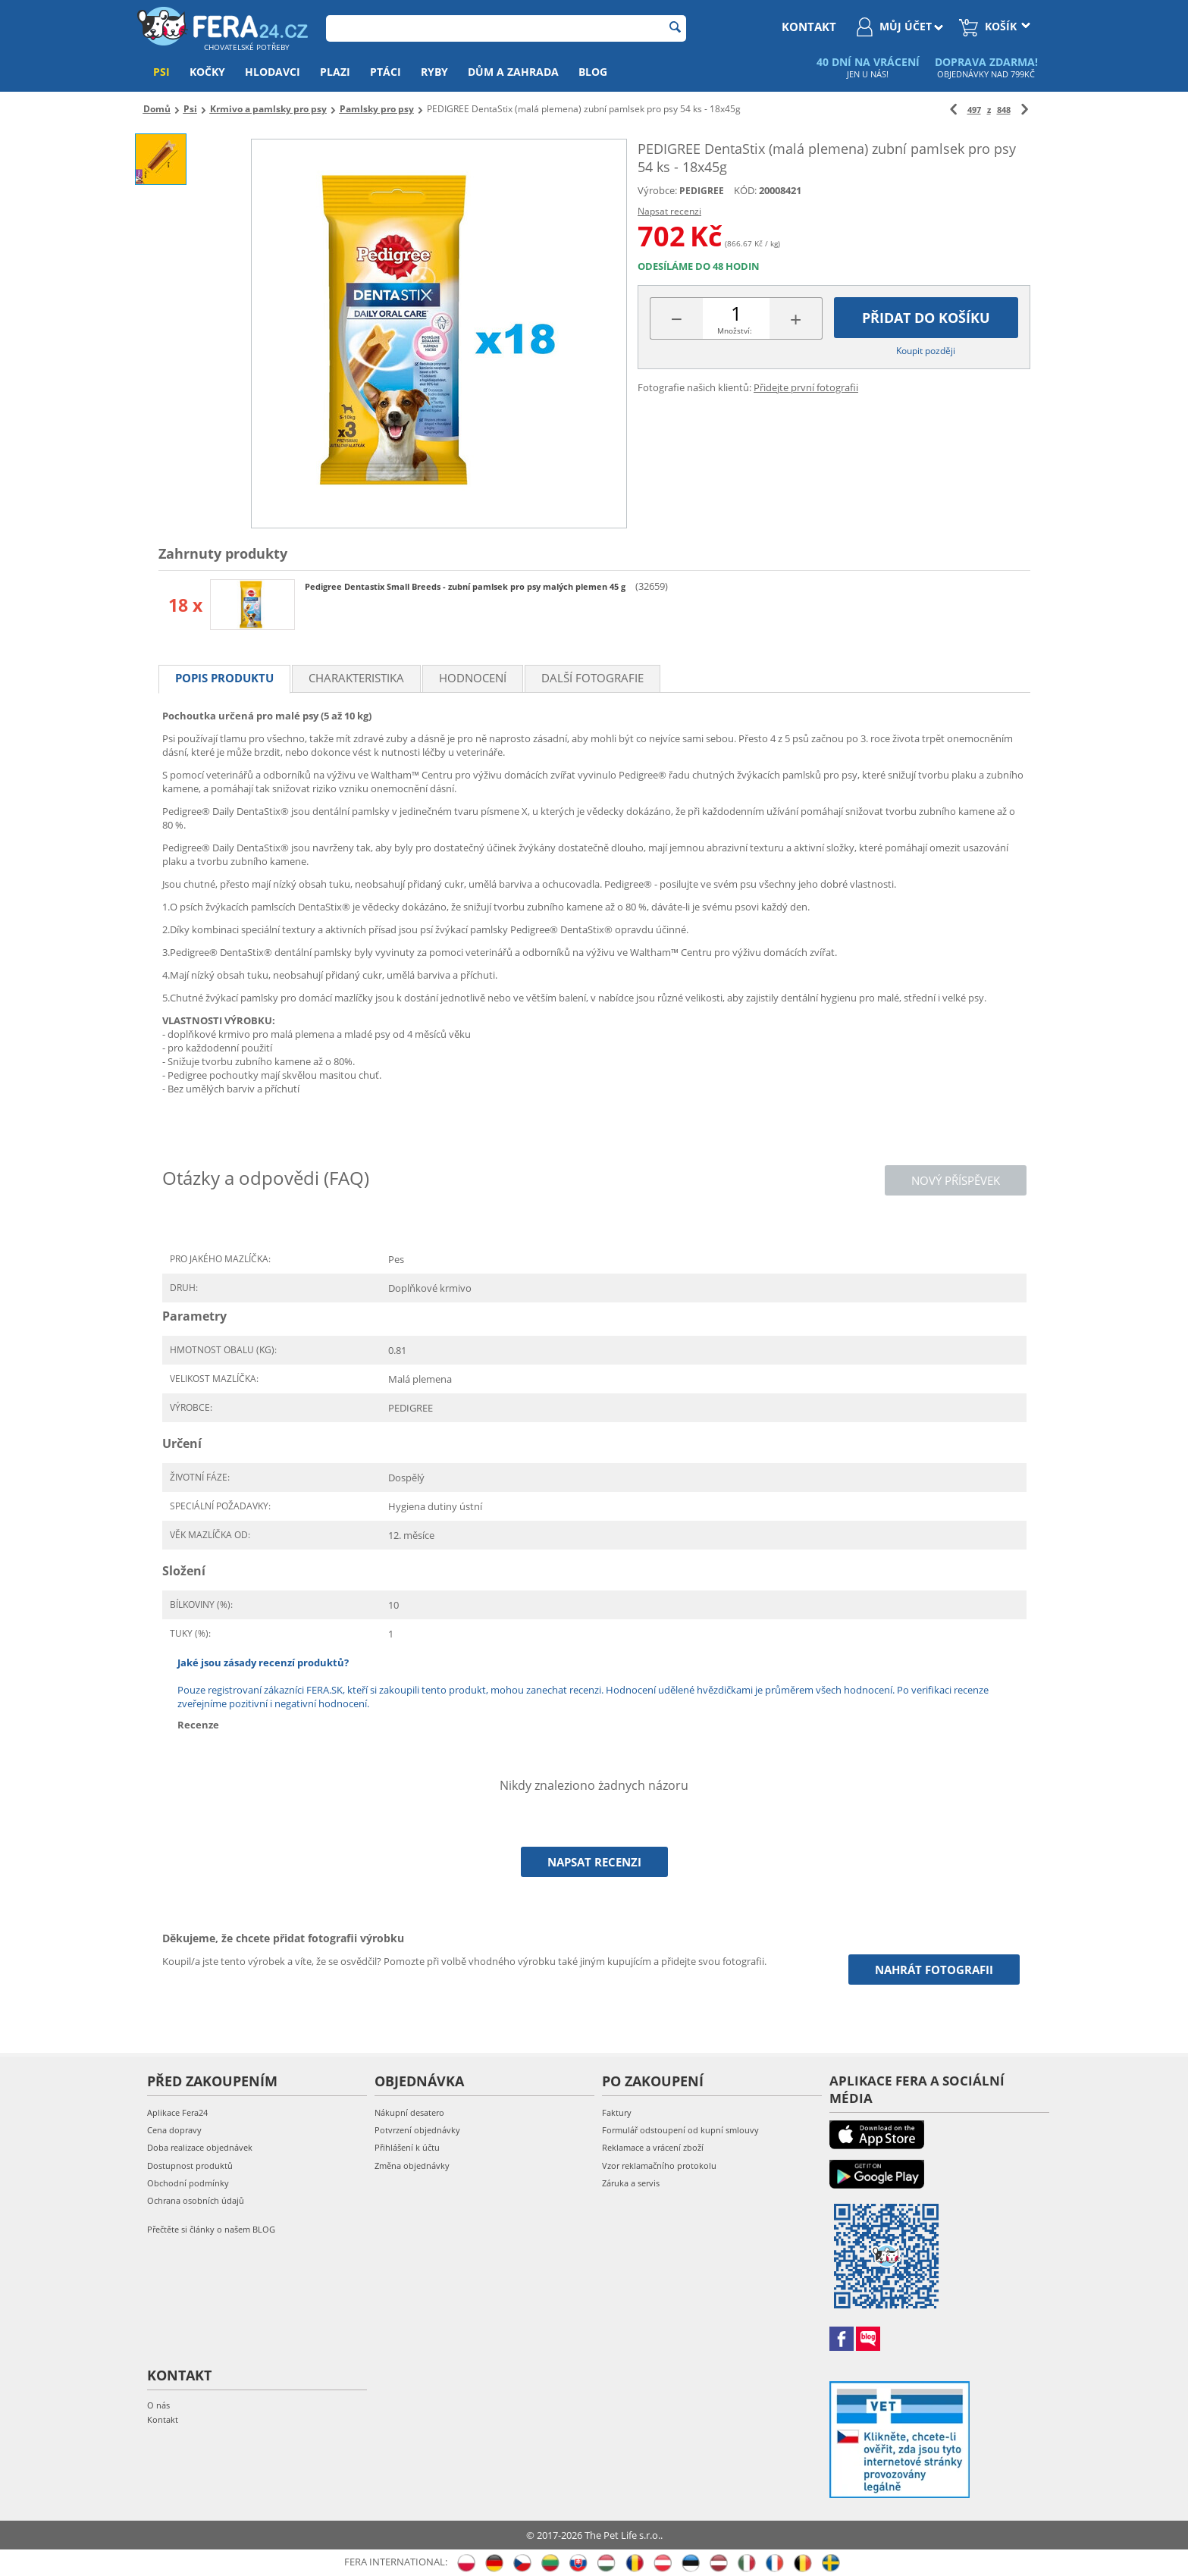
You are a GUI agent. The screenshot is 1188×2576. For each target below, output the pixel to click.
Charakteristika (356, 677)
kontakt (809, 26)
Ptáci (385, 71)
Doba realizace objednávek (199, 2147)
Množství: (734, 330)
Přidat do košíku (926, 318)
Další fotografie (592, 677)
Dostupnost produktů (190, 2165)
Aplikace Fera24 (177, 2112)
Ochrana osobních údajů (195, 2200)
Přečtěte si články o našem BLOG (211, 2229)
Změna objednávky (412, 2165)
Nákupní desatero (409, 2112)
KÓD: (745, 190)
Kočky (207, 71)
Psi (161, 71)
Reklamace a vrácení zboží (653, 2147)
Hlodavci (272, 71)
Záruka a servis (631, 2183)
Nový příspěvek (955, 1180)
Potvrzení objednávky (417, 2130)
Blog (592, 71)
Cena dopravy (174, 2130)
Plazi (335, 71)
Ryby (434, 71)
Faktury (617, 2112)
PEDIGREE (701, 190)
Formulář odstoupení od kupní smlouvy (680, 2130)
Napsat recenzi (669, 211)
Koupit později (925, 350)
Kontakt (162, 2419)
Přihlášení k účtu (407, 2147)
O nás (158, 2405)
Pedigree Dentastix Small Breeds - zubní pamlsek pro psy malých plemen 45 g (466, 586)
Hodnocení (472, 677)
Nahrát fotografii (934, 1969)
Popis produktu (224, 677)
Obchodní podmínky (188, 2183)
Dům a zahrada (513, 71)
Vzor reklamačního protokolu (659, 2165)
